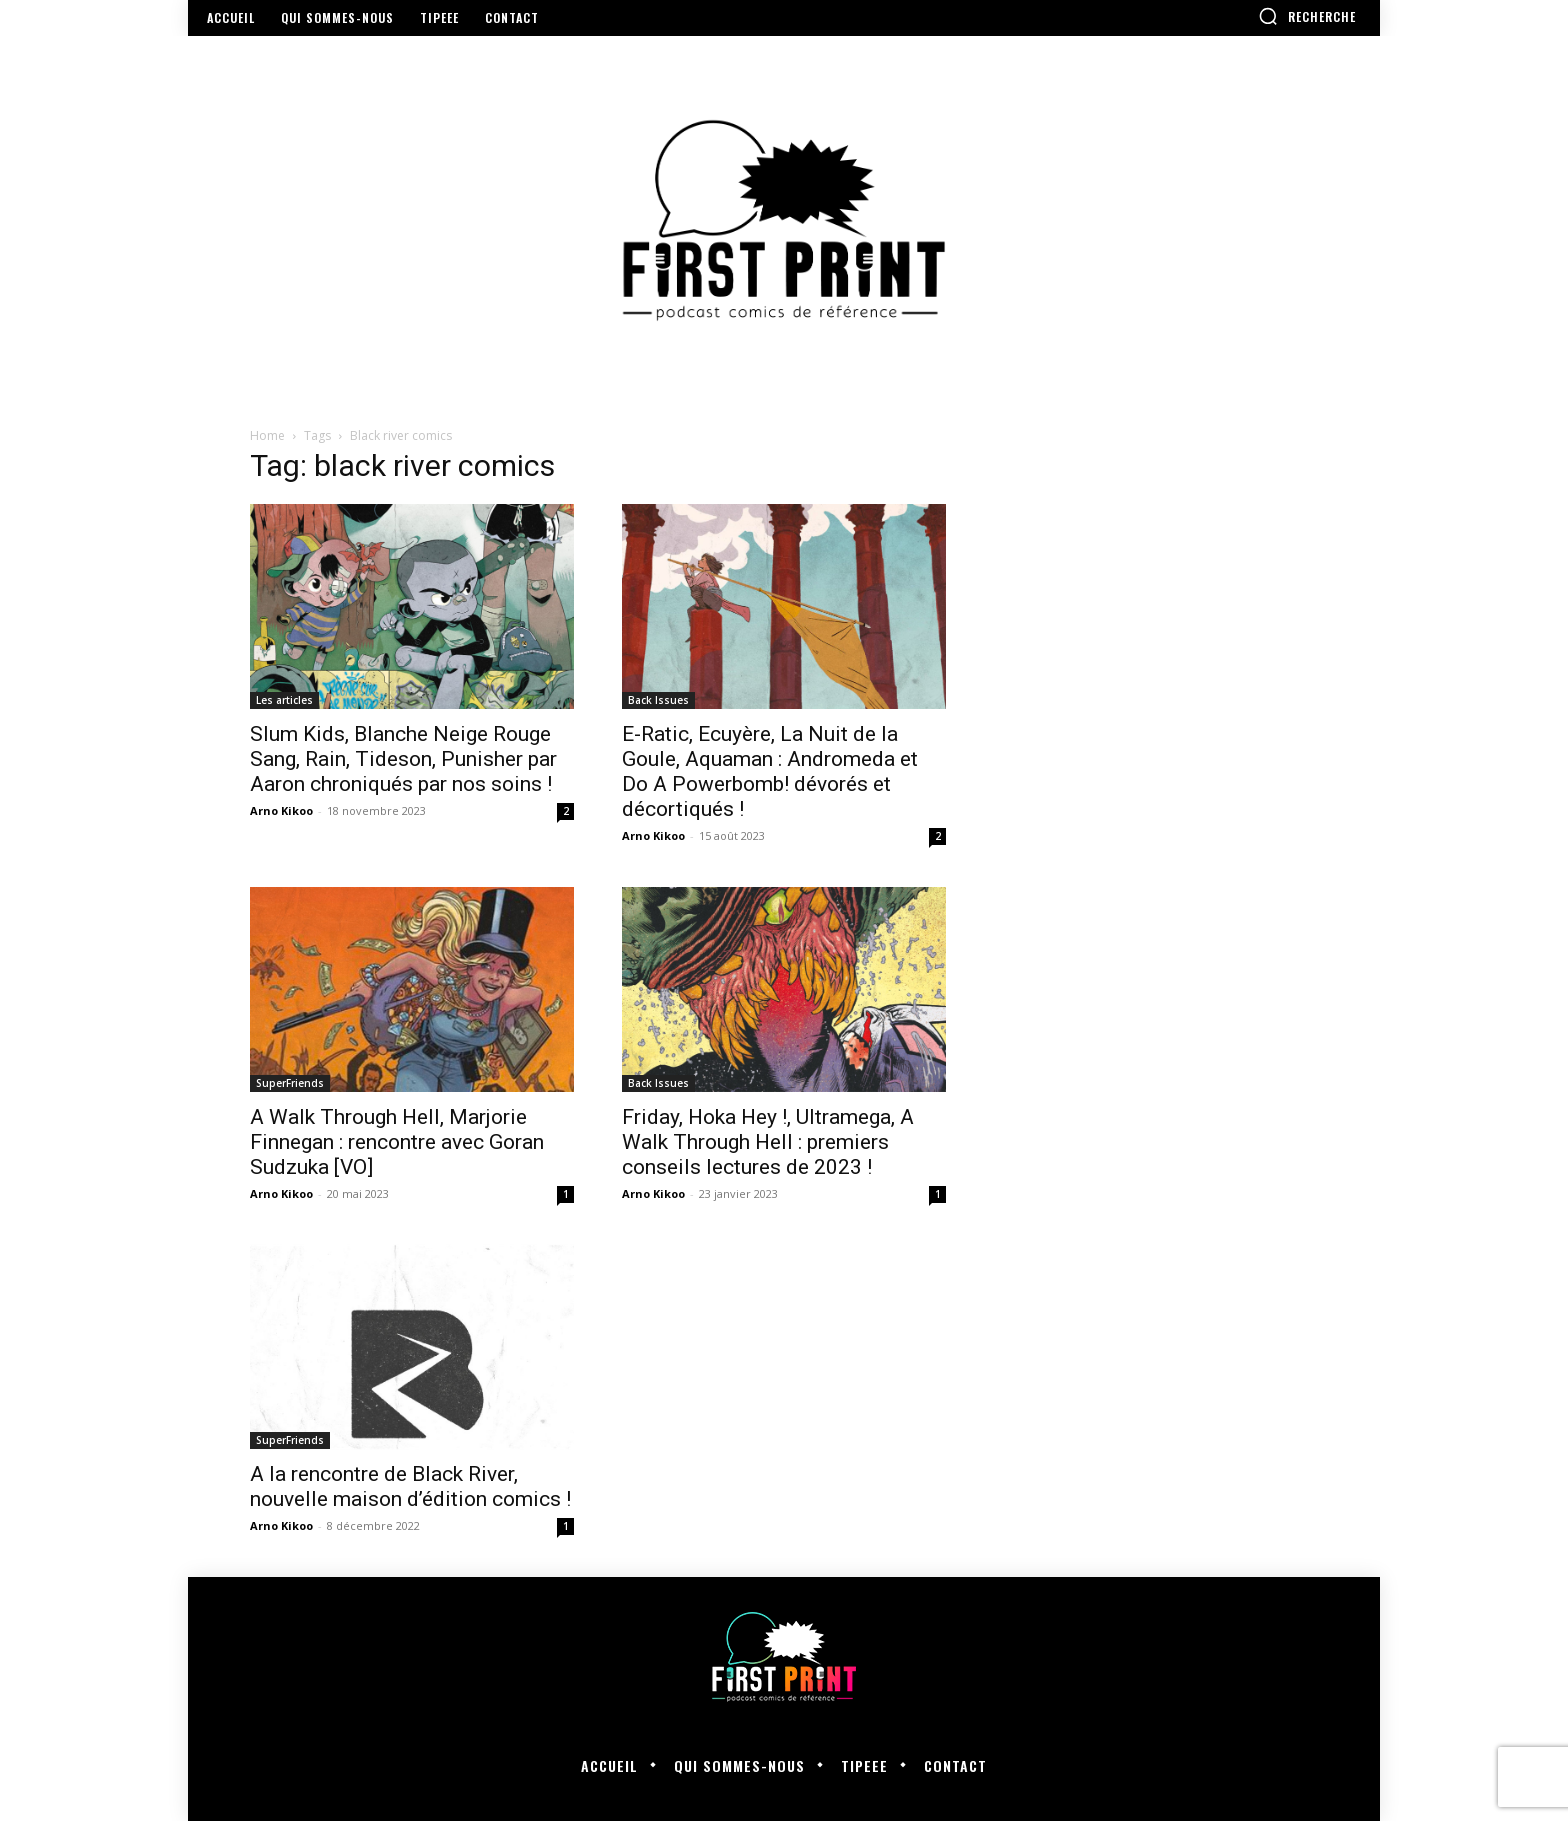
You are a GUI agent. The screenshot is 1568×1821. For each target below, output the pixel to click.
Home (267, 435)
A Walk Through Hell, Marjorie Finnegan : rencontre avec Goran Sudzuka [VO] (397, 1142)
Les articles (284, 700)
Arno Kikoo (281, 810)
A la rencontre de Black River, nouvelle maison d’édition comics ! (410, 1486)
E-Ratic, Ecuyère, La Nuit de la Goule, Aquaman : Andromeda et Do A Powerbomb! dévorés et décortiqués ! (770, 771)
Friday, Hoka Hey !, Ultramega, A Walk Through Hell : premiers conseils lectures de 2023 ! (768, 1142)
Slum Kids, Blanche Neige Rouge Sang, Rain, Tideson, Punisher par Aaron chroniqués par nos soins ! (403, 759)
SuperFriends (290, 1083)
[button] (1307, 16)
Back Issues (658, 700)
